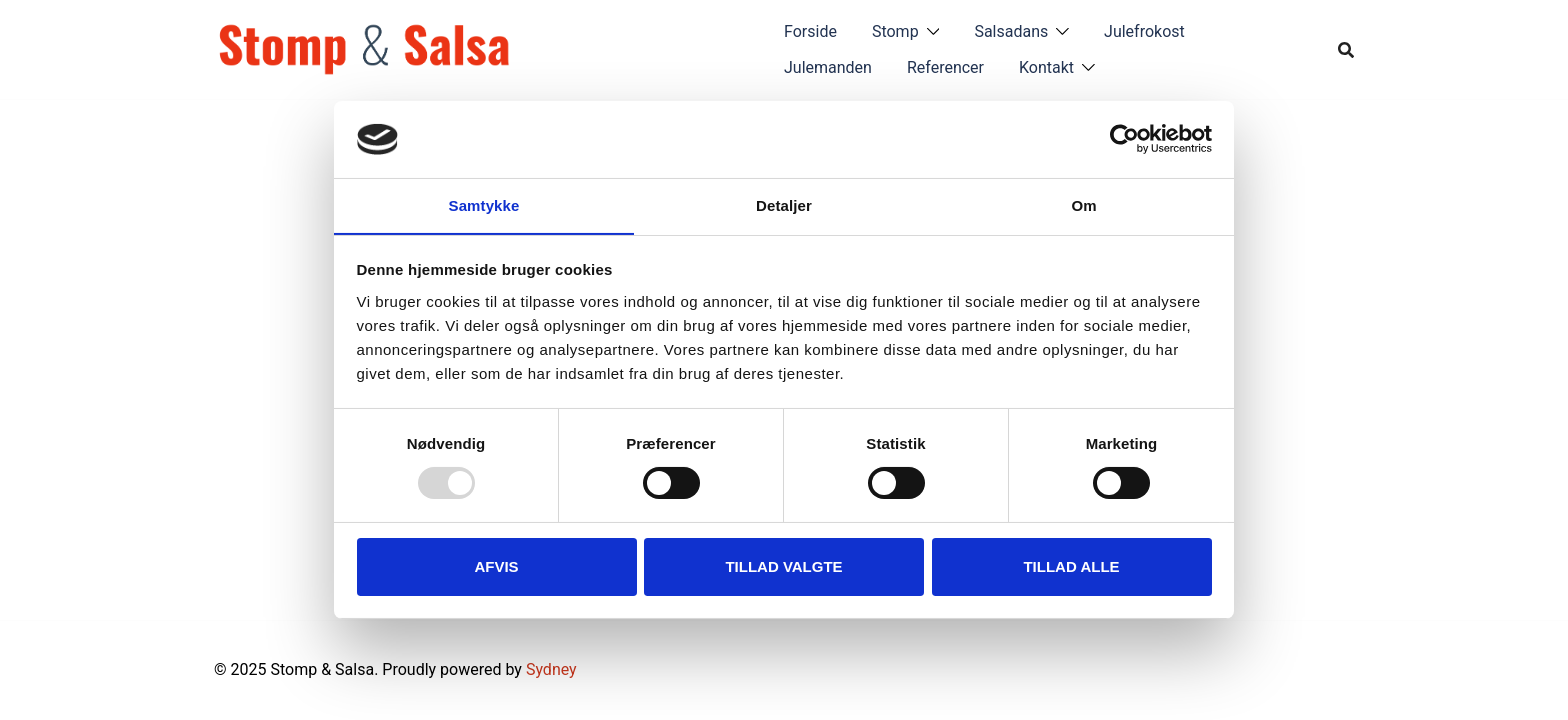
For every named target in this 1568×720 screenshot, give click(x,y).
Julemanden (828, 67)
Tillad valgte (783, 566)
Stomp (895, 31)
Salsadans (1011, 31)
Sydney (551, 669)
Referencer (945, 67)
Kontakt (1046, 67)
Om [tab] (1083, 204)
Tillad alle (1071, 566)
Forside (810, 31)
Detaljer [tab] (784, 204)
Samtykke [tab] (484, 204)
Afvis (496, 566)
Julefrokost (1144, 31)
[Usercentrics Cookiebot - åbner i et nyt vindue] (1124, 139)
